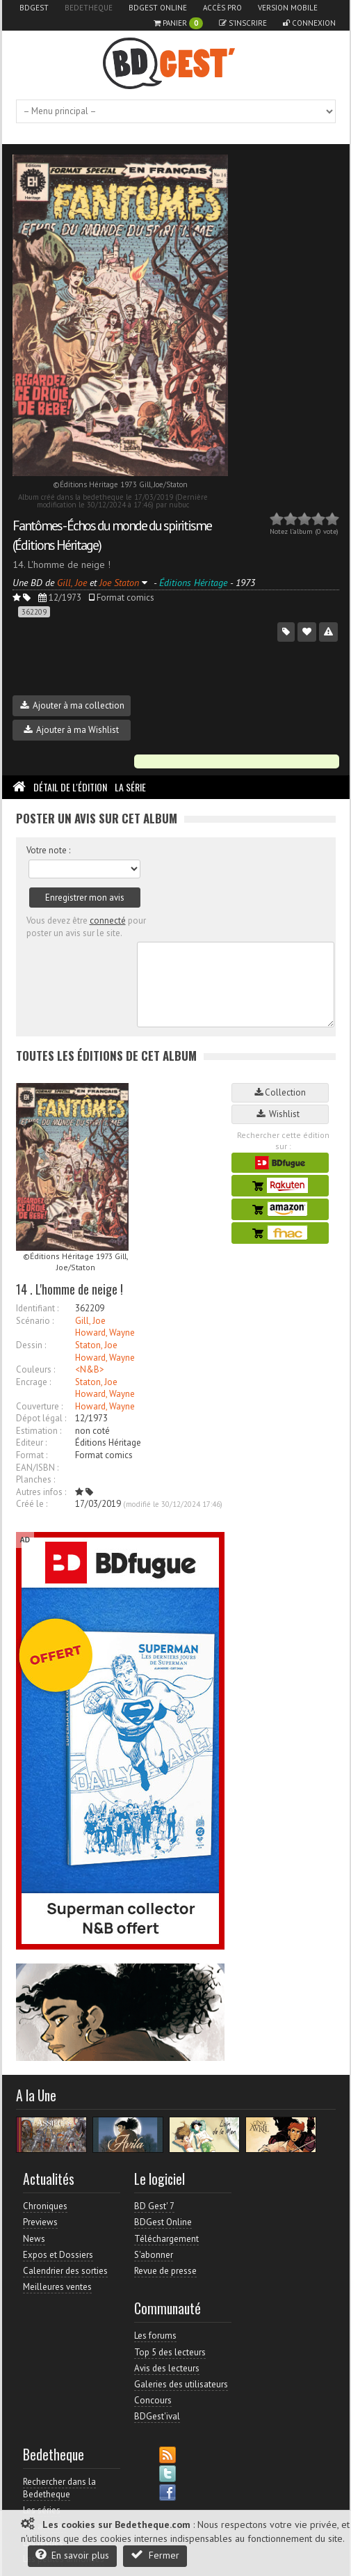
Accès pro (222, 8)
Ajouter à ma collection (72, 705)
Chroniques (45, 2206)
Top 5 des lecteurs (170, 2352)
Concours (153, 2400)
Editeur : (31, 1442)
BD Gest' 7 (154, 2206)
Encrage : (33, 1382)
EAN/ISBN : (37, 1467)
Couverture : (39, 1406)
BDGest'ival (157, 2416)
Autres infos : (41, 1492)
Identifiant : (37, 1308)
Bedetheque (89, 8)
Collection (280, 1092)
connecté (108, 920)
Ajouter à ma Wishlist (71, 730)
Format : (31, 1455)
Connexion (309, 23)
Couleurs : (35, 1369)
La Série (130, 787)
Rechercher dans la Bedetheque (59, 2488)
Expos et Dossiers (58, 2255)
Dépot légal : (41, 1418)
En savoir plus (72, 2554)
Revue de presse (165, 2271)
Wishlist (280, 1114)
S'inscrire (243, 23)
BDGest (34, 8)
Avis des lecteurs (166, 2368)
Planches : (35, 1479)
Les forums (155, 2335)
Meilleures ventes (57, 2287)
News (34, 2239)
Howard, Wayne (105, 1332)
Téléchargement (166, 2239)
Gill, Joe (90, 1321)
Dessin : (31, 1345)
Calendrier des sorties (65, 2271)
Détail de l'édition (70, 787)
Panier (178, 23)
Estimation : (38, 1431)
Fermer (155, 2554)
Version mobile (288, 8)
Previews (40, 2222)
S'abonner (153, 2255)
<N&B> (89, 1369)
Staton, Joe (96, 1345)
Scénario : (35, 1321)
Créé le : (31, 1504)
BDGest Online (158, 8)
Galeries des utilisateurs (181, 2384)
